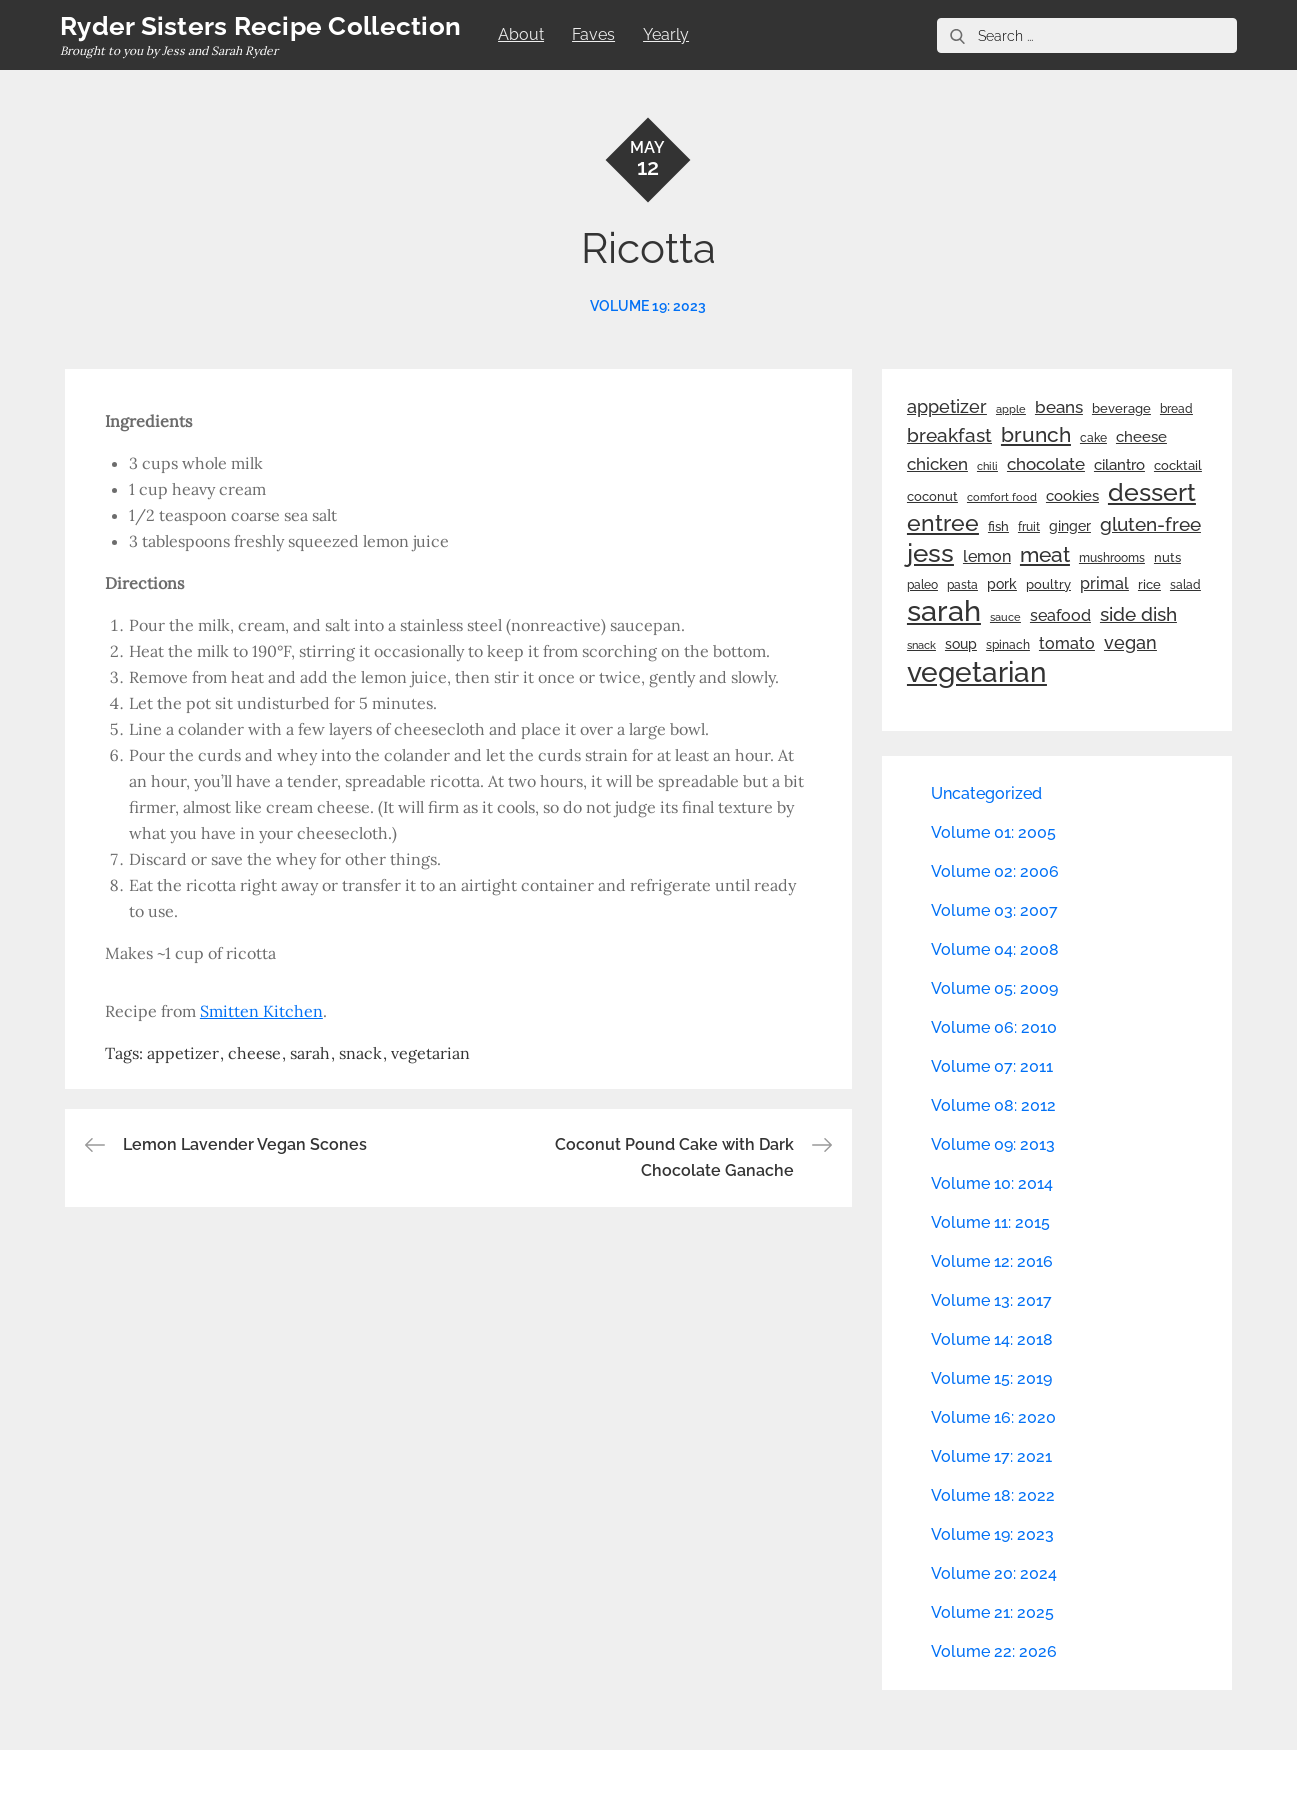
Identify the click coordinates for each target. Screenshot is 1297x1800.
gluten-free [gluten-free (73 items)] (1150, 524)
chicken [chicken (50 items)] (937, 464)
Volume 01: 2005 (993, 832)
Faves (593, 34)
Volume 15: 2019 (991, 1378)
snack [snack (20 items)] (921, 645)
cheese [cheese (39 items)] (1141, 437)
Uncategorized (986, 793)
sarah (310, 1053)
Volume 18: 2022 (993, 1495)
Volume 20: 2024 (994, 1573)
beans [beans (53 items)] (1059, 407)
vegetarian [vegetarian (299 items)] (977, 672)
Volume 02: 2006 (995, 871)
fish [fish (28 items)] (998, 526)
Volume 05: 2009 (994, 988)
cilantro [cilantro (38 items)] (1119, 465)
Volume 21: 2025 (992, 1612)
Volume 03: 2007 (994, 910)
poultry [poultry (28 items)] (1048, 584)
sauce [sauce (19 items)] (1005, 617)
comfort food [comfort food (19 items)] (1002, 497)
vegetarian (430, 1053)
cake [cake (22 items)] (1093, 438)
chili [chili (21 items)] (987, 466)
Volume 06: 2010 (994, 1027)
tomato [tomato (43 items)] (1067, 643)
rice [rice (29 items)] (1149, 584)
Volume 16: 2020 (993, 1417)
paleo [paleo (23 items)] (922, 585)
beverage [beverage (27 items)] (1121, 408)
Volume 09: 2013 (993, 1144)
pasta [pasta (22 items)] (962, 585)
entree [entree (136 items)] (943, 523)
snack (360, 1053)
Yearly (666, 34)
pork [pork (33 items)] (1002, 584)
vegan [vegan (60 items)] (1130, 642)
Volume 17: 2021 (991, 1456)
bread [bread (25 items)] (1176, 408)
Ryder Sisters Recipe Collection (260, 26)
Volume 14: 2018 (992, 1339)
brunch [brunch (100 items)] (1036, 434)
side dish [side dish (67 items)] (1138, 614)
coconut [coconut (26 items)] (932, 496)
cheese (254, 1053)
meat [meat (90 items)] (1045, 555)
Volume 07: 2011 (992, 1066)
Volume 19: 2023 (648, 306)
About (521, 34)
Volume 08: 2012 (993, 1105)
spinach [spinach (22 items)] (1008, 645)
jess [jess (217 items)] (930, 553)
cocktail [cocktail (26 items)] (1178, 465)
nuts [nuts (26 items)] (1167, 557)
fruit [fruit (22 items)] (1029, 527)
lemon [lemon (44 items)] (987, 556)
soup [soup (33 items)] (961, 644)
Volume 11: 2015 (990, 1222)
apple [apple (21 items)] (1011, 409)
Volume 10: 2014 (992, 1183)
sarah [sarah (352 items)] (944, 611)
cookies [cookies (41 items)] (1072, 495)
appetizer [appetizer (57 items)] (947, 407)
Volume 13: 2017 (991, 1300)
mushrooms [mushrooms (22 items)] (1112, 558)
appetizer (183, 1053)
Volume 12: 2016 (992, 1261)
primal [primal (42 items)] (1104, 583)
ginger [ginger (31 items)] (1070, 526)
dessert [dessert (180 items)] (1152, 492)
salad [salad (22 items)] (1185, 585)
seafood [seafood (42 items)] (1060, 615)
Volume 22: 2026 (994, 1651)
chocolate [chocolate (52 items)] (1046, 464)
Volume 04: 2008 (995, 949)
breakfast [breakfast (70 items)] (949, 435)
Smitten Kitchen (261, 1011)
